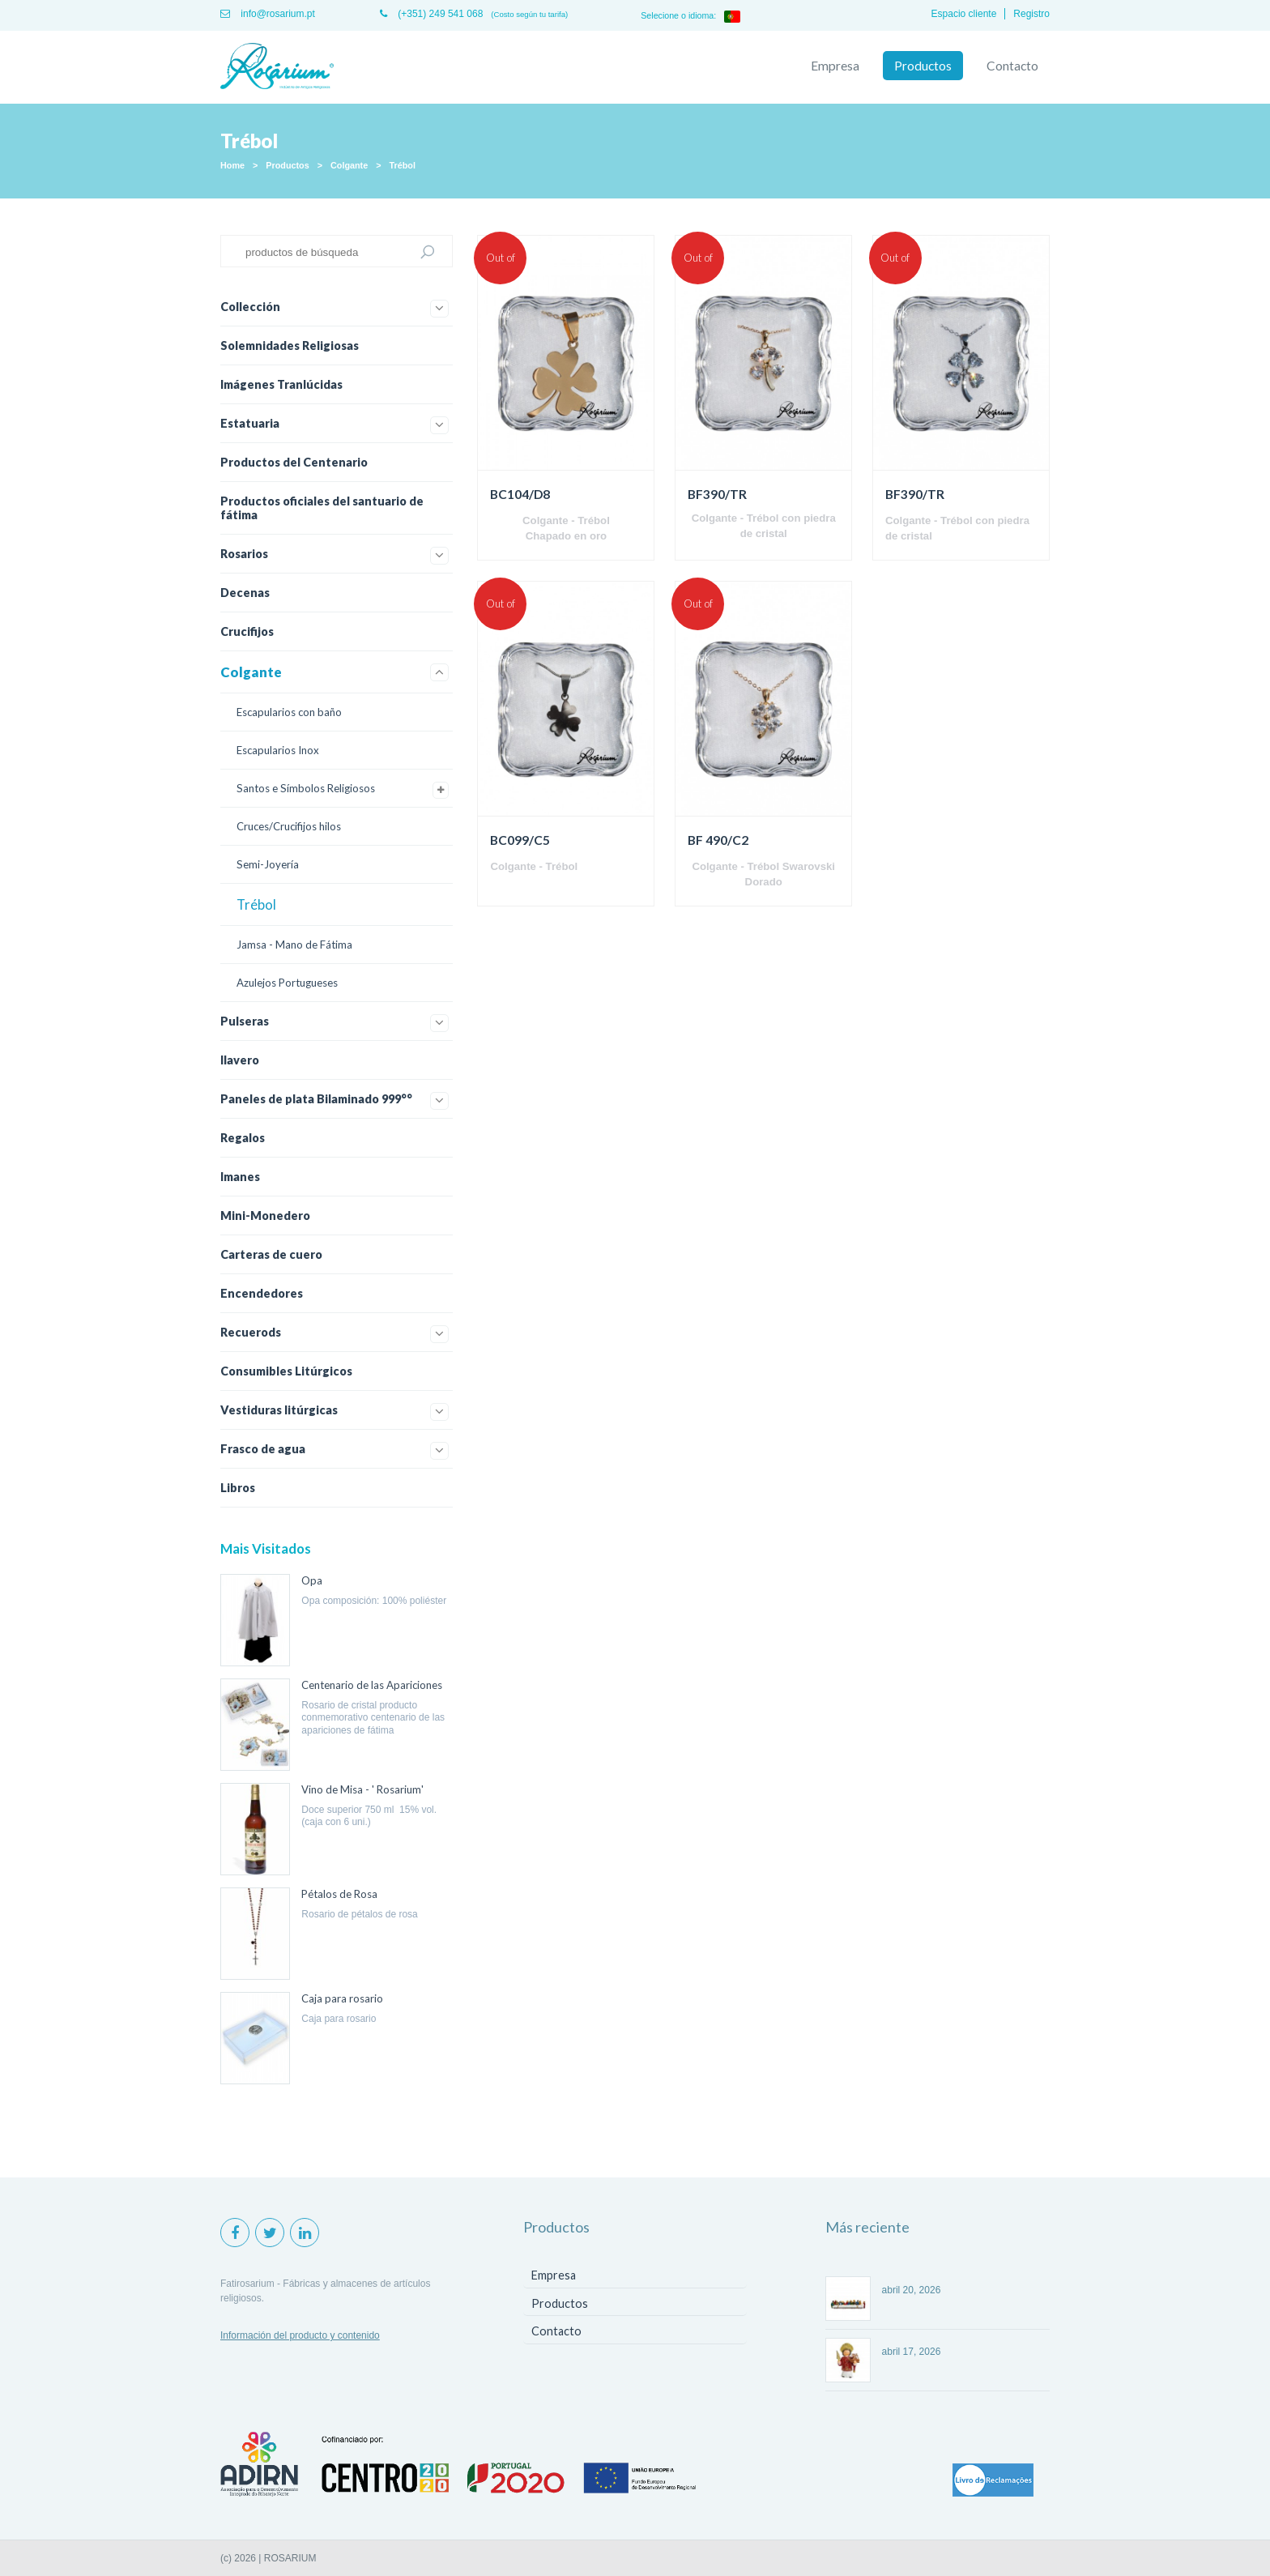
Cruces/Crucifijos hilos (289, 826)
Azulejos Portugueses (287, 982)
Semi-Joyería (268, 864)
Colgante (349, 165)
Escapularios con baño (289, 712)
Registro (1031, 13)
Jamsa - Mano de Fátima (294, 944)
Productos (923, 65)
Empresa (835, 65)
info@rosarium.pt (267, 13)
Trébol (403, 165)
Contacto (1012, 65)
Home (232, 165)
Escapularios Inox (278, 750)
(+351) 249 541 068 (431, 13)
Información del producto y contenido (300, 2335)
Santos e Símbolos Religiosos (306, 788)
